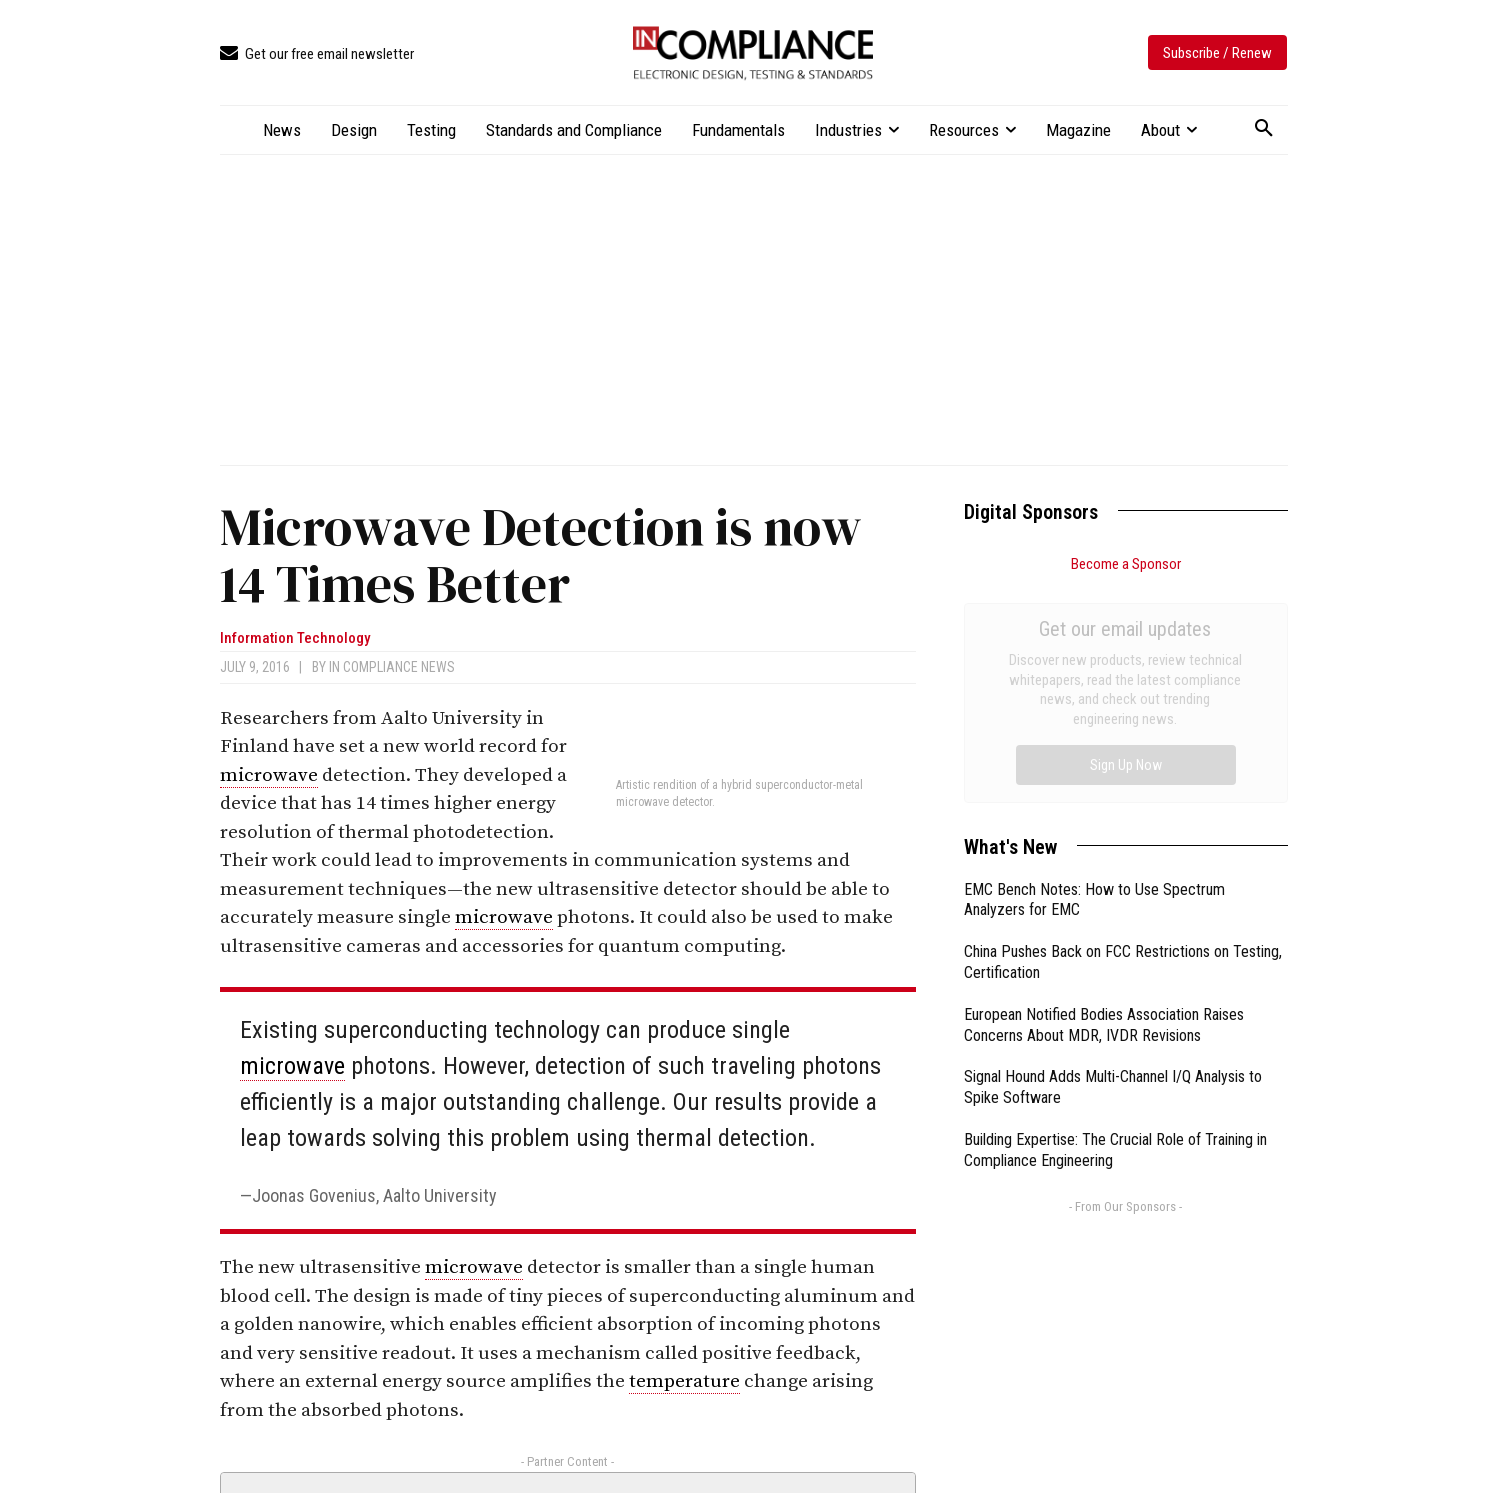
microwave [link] (269, 775)
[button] (1264, 129)
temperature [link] (684, 1381)
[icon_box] (317, 54)
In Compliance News (392, 667)
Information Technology (295, 638)
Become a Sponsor (1126, 564)
